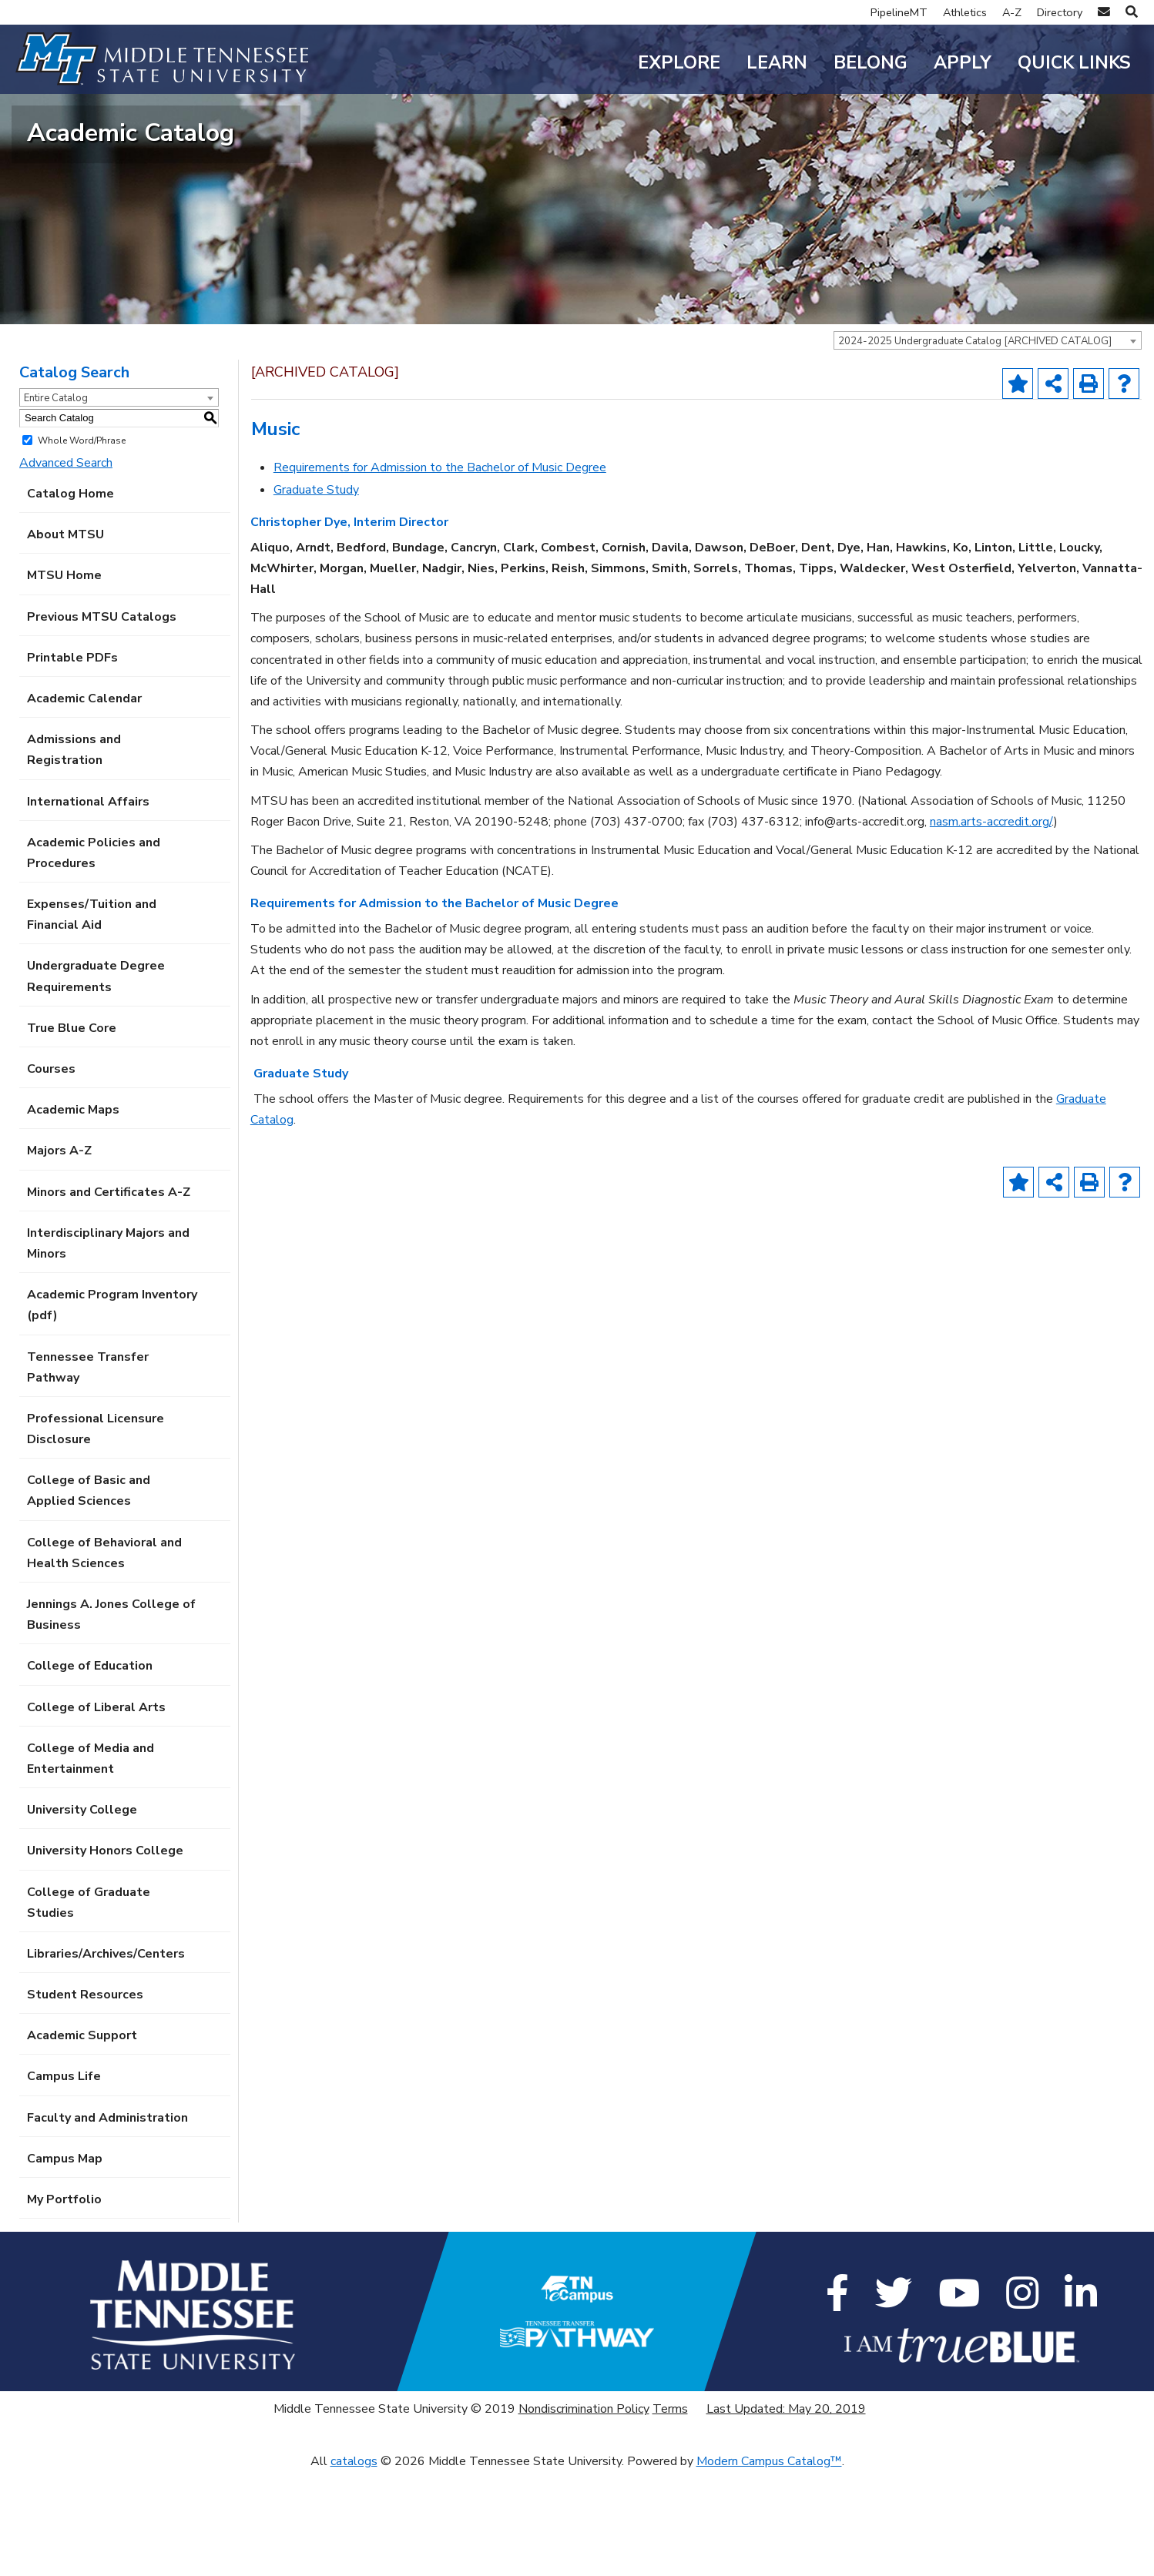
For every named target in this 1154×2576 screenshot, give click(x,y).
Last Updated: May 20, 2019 (786, 2512)
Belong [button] (870, 63)
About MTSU (65, 638)
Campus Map (64, 2262)
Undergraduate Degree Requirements (96, 1080)
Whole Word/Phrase (82, 544)
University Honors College (105, 1954)
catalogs (353, 2564)
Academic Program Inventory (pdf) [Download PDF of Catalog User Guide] (112, 1409)
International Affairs (88, 904)
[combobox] (988, 443)
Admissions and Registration (74, 854)
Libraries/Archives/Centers (106, 2057)
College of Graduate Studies (88, 2006)
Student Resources (85, 2098)
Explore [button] (679, 63)
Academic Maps (73, 1213)
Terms (670, 2512)
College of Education (90, 1769)
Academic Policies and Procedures (93, 957)
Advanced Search (65, 566)
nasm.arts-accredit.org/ (991, 925)
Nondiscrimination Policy (583, 2512)
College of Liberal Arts (96, 1810)
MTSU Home (64, 679)
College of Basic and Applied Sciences (88, 1594)
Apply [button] (962, 63)
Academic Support (82, 2139)
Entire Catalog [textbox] (56, 501)
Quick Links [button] (1074, 63)
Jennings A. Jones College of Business (111, 1718)
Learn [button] (776, 63)
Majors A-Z (59, 1254)
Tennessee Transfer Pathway (88, 1470)
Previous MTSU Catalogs (101, 720)
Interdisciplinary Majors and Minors (108, 1347)
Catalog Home (70, 597)
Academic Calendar (84, 802)
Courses (51, 1172)
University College (82, 1913)
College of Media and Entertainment (90, 1862)
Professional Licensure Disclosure (95, 1533)
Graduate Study (316, 593)
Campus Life (64, 2180)
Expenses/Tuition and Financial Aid (91, 1018)
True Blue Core (71, 1132)
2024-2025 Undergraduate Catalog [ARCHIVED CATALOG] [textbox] (975, 444)
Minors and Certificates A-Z (108, 1295)
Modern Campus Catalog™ (769, 2564)
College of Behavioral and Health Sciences (104, 1656)
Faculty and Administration (107, 2221)
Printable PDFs (72, 761)
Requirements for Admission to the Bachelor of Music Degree (439, 570)
